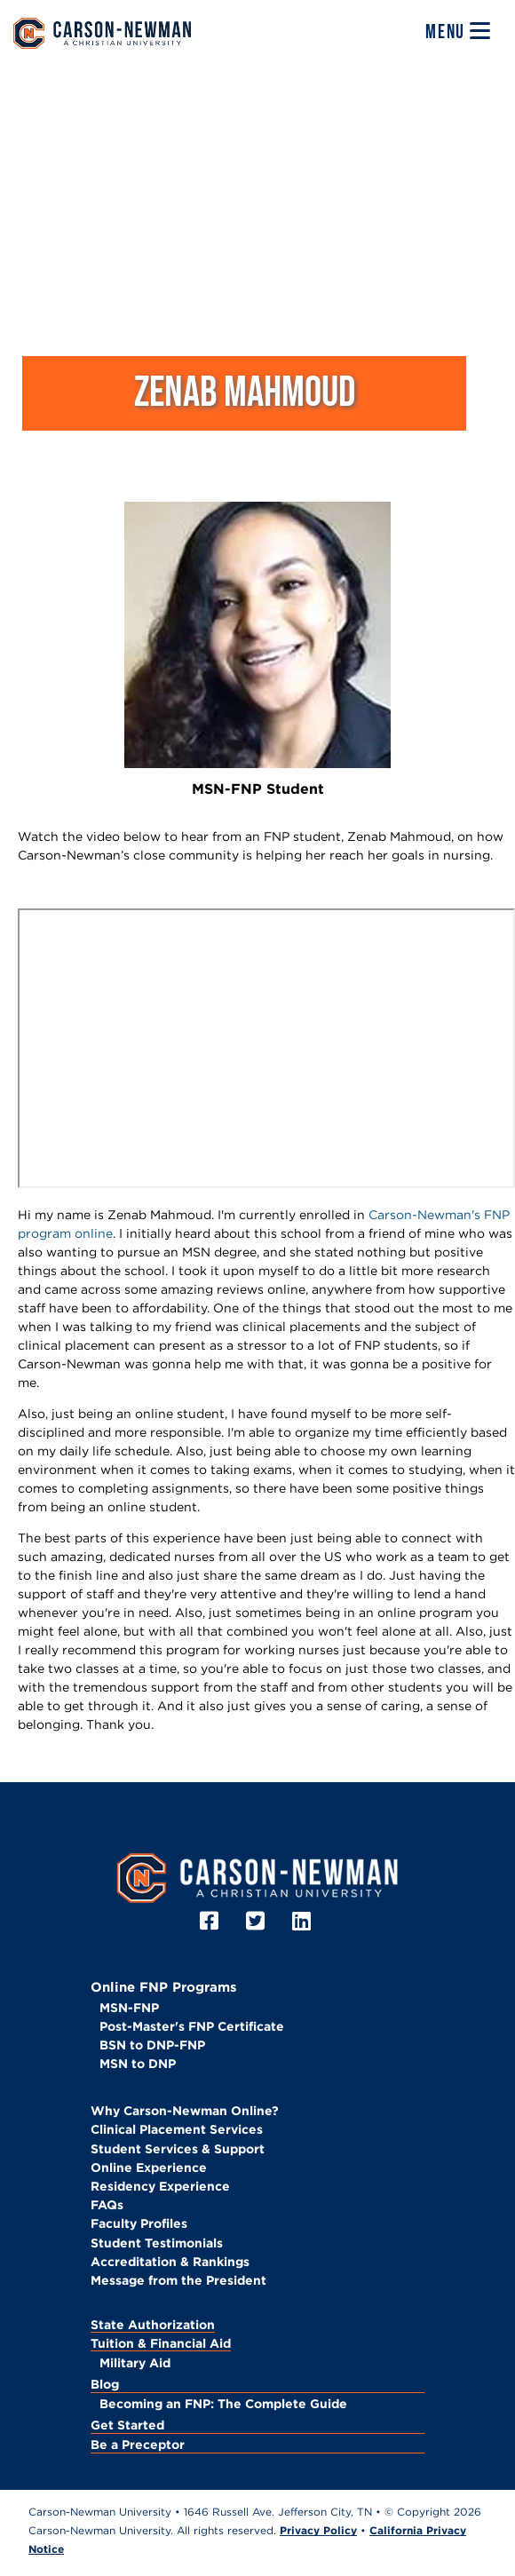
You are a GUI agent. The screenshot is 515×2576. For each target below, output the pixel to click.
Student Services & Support (178, 2149)
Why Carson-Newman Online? (185, 2111)
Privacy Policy (318, 2530)
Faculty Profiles (139, 2223)
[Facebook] (212, 1921)
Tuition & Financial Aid (161, 2343)
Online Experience (149, 2167)
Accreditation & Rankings (170, 2262)
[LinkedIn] (304, 1921)
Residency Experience (160, 2186)
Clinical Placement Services (177, 2129)
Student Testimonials (157, 2243)
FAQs (107, 2205)
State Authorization (153, 2325)
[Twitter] (258, 1921)
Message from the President (178, 2280)
